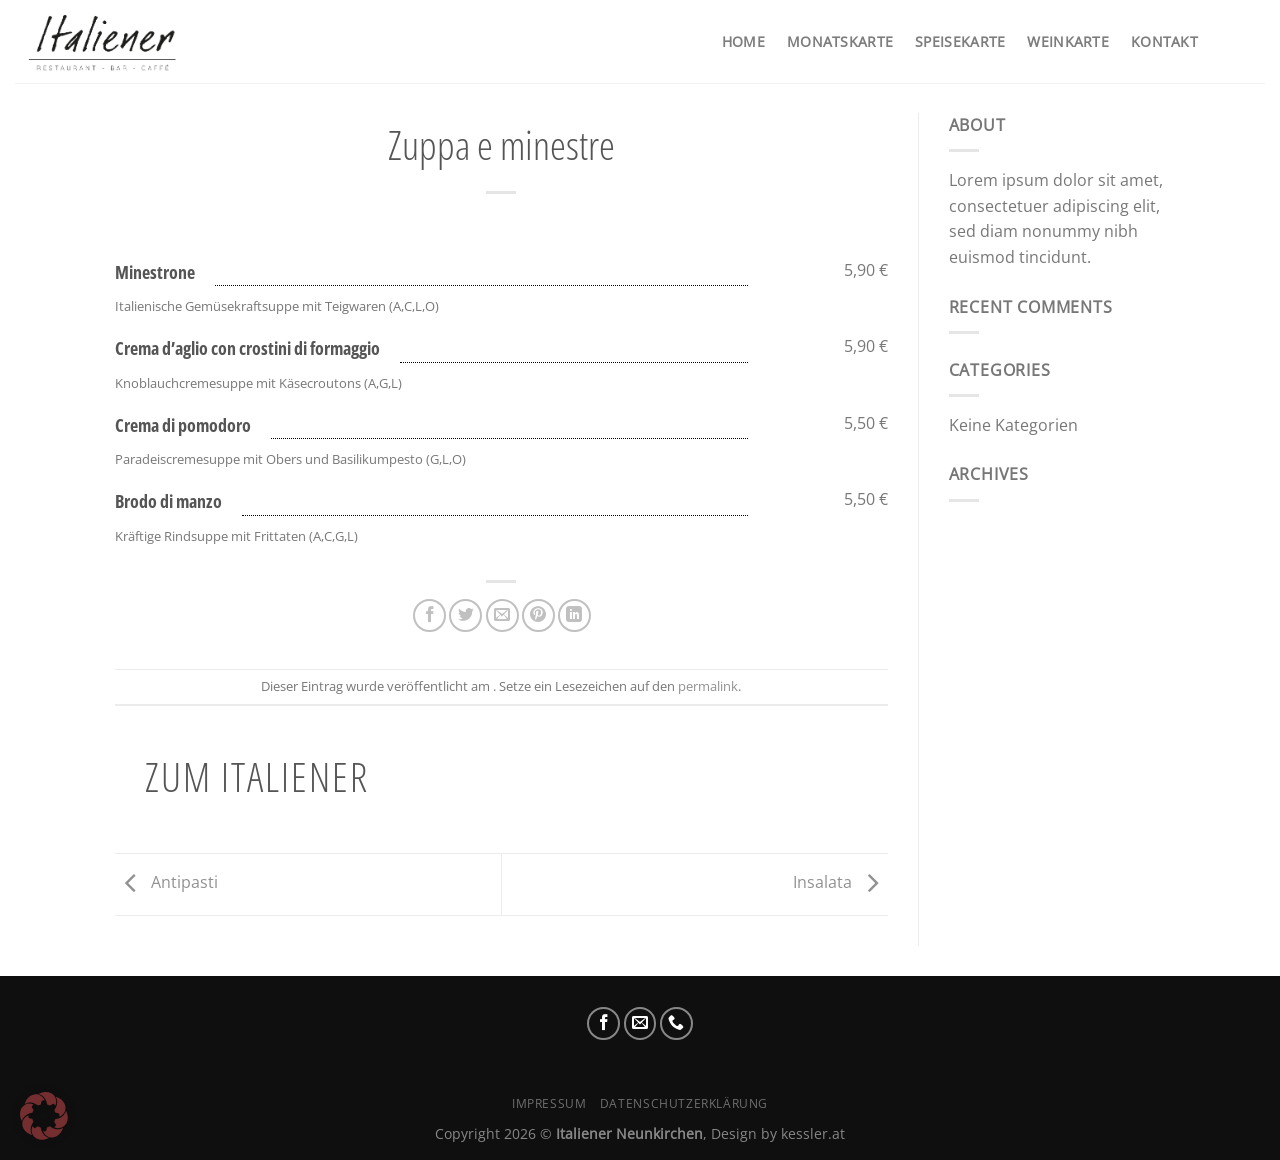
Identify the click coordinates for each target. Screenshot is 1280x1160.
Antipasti (166, 883)
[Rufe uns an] (676, 1023)
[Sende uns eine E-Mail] (640, 1023)
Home (743, 41)
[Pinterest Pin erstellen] (538, 615)
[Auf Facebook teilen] (429, 615)
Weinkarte (1068, 41)
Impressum (549, 1103)
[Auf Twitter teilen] (465, 615)
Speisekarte (960, 41)
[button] (44, 1116)
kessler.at (813, 1133)
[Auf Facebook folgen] (603, 1023)
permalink (708, 686)
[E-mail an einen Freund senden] (502, 615)
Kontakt (1164, 41)
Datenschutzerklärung (684, 1103)
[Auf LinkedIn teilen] (574, 615)
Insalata (840, 883)
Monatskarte (840, 41)
